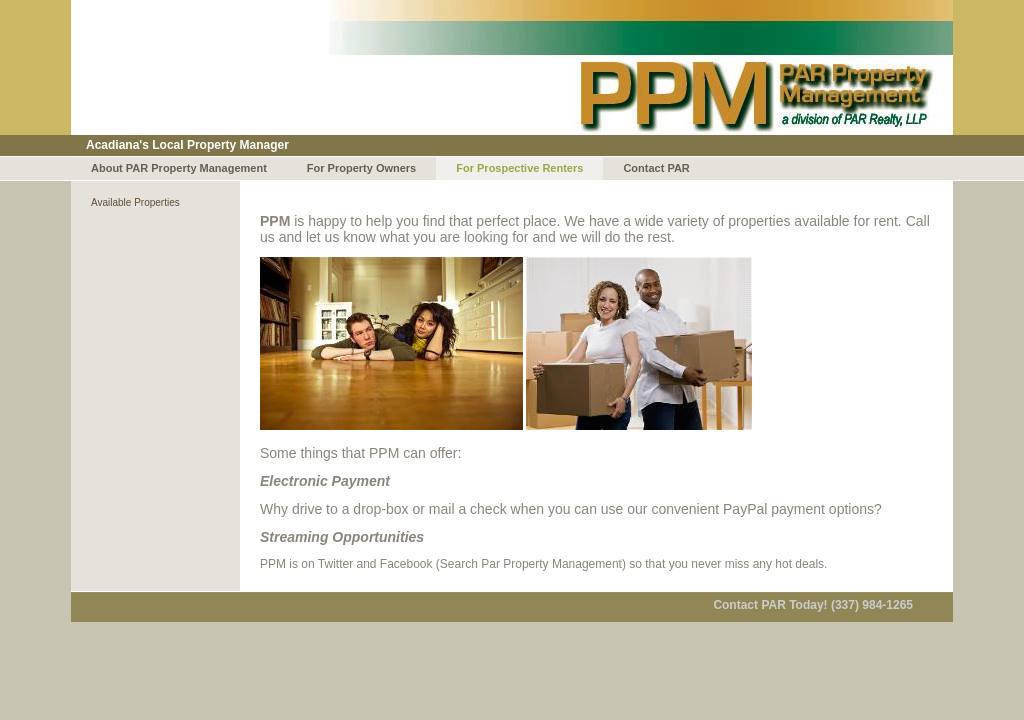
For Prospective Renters (519, 168)
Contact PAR (656, 168)
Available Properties (135, 202)
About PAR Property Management (179, 168)
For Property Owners (361, 168)
